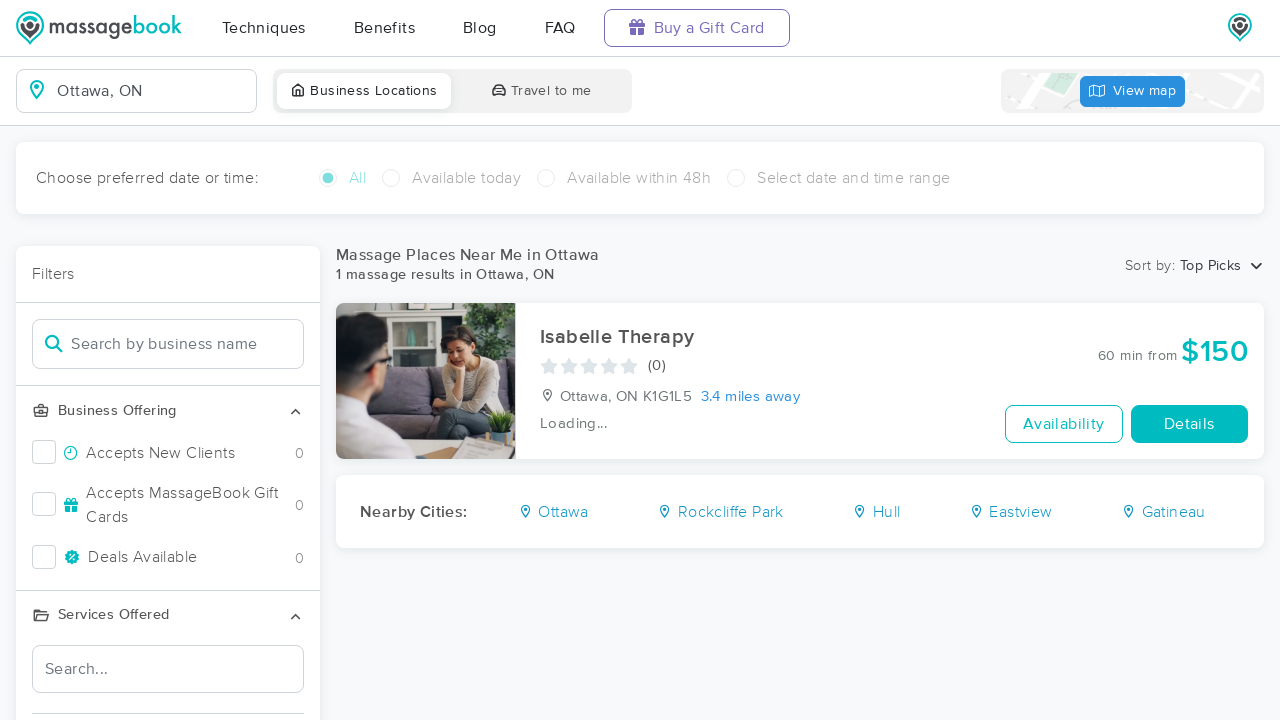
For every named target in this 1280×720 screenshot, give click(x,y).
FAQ (560, 28)
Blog (480, 28)
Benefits (384, 28)
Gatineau (1163, 512)
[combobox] (152, 91)
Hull (876, 512)
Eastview (1011, 512)
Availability (1064, 424)
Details (1189, 424)
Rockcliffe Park (720, 512)
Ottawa (553, 512)
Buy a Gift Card (697, 27)
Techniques (264, 28)
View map (1133, 91)
